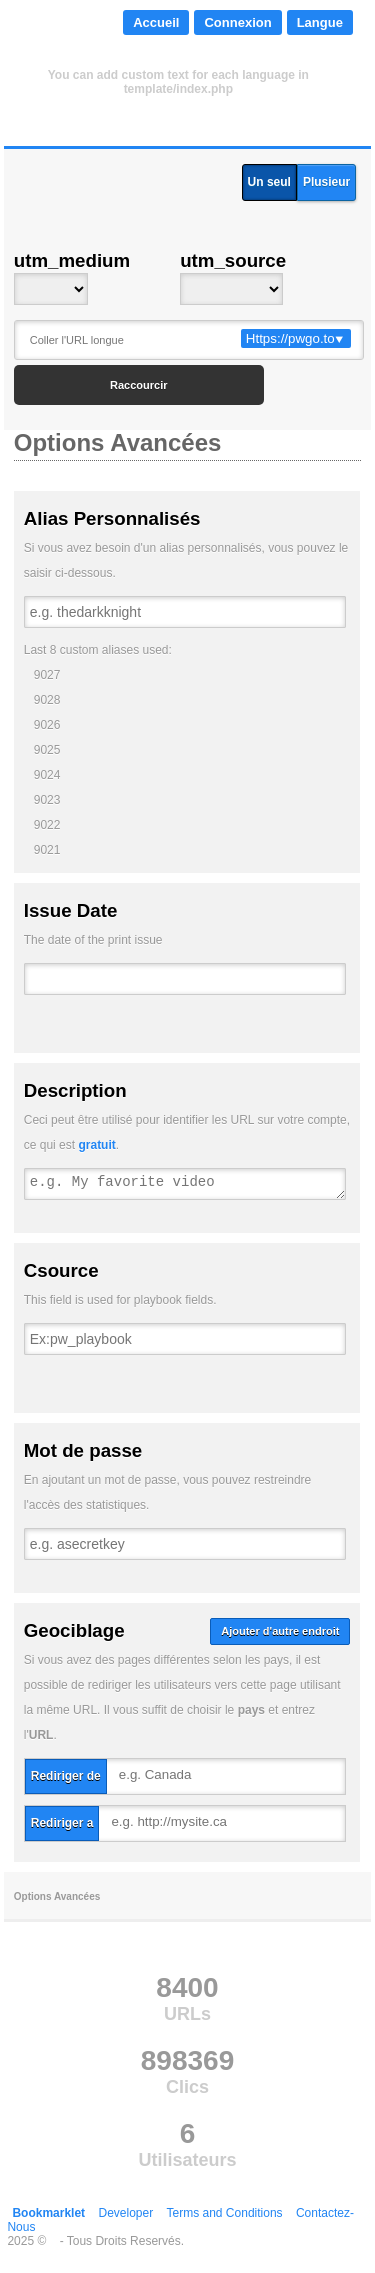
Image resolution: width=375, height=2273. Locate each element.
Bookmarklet (48, 2213)
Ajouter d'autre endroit (280, 1631)
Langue (320, 22)
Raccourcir (138, 385)
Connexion (237, 22)
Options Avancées (57, 1896)
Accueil (156, 22)
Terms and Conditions (225, 2213)
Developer (125, 2213)
